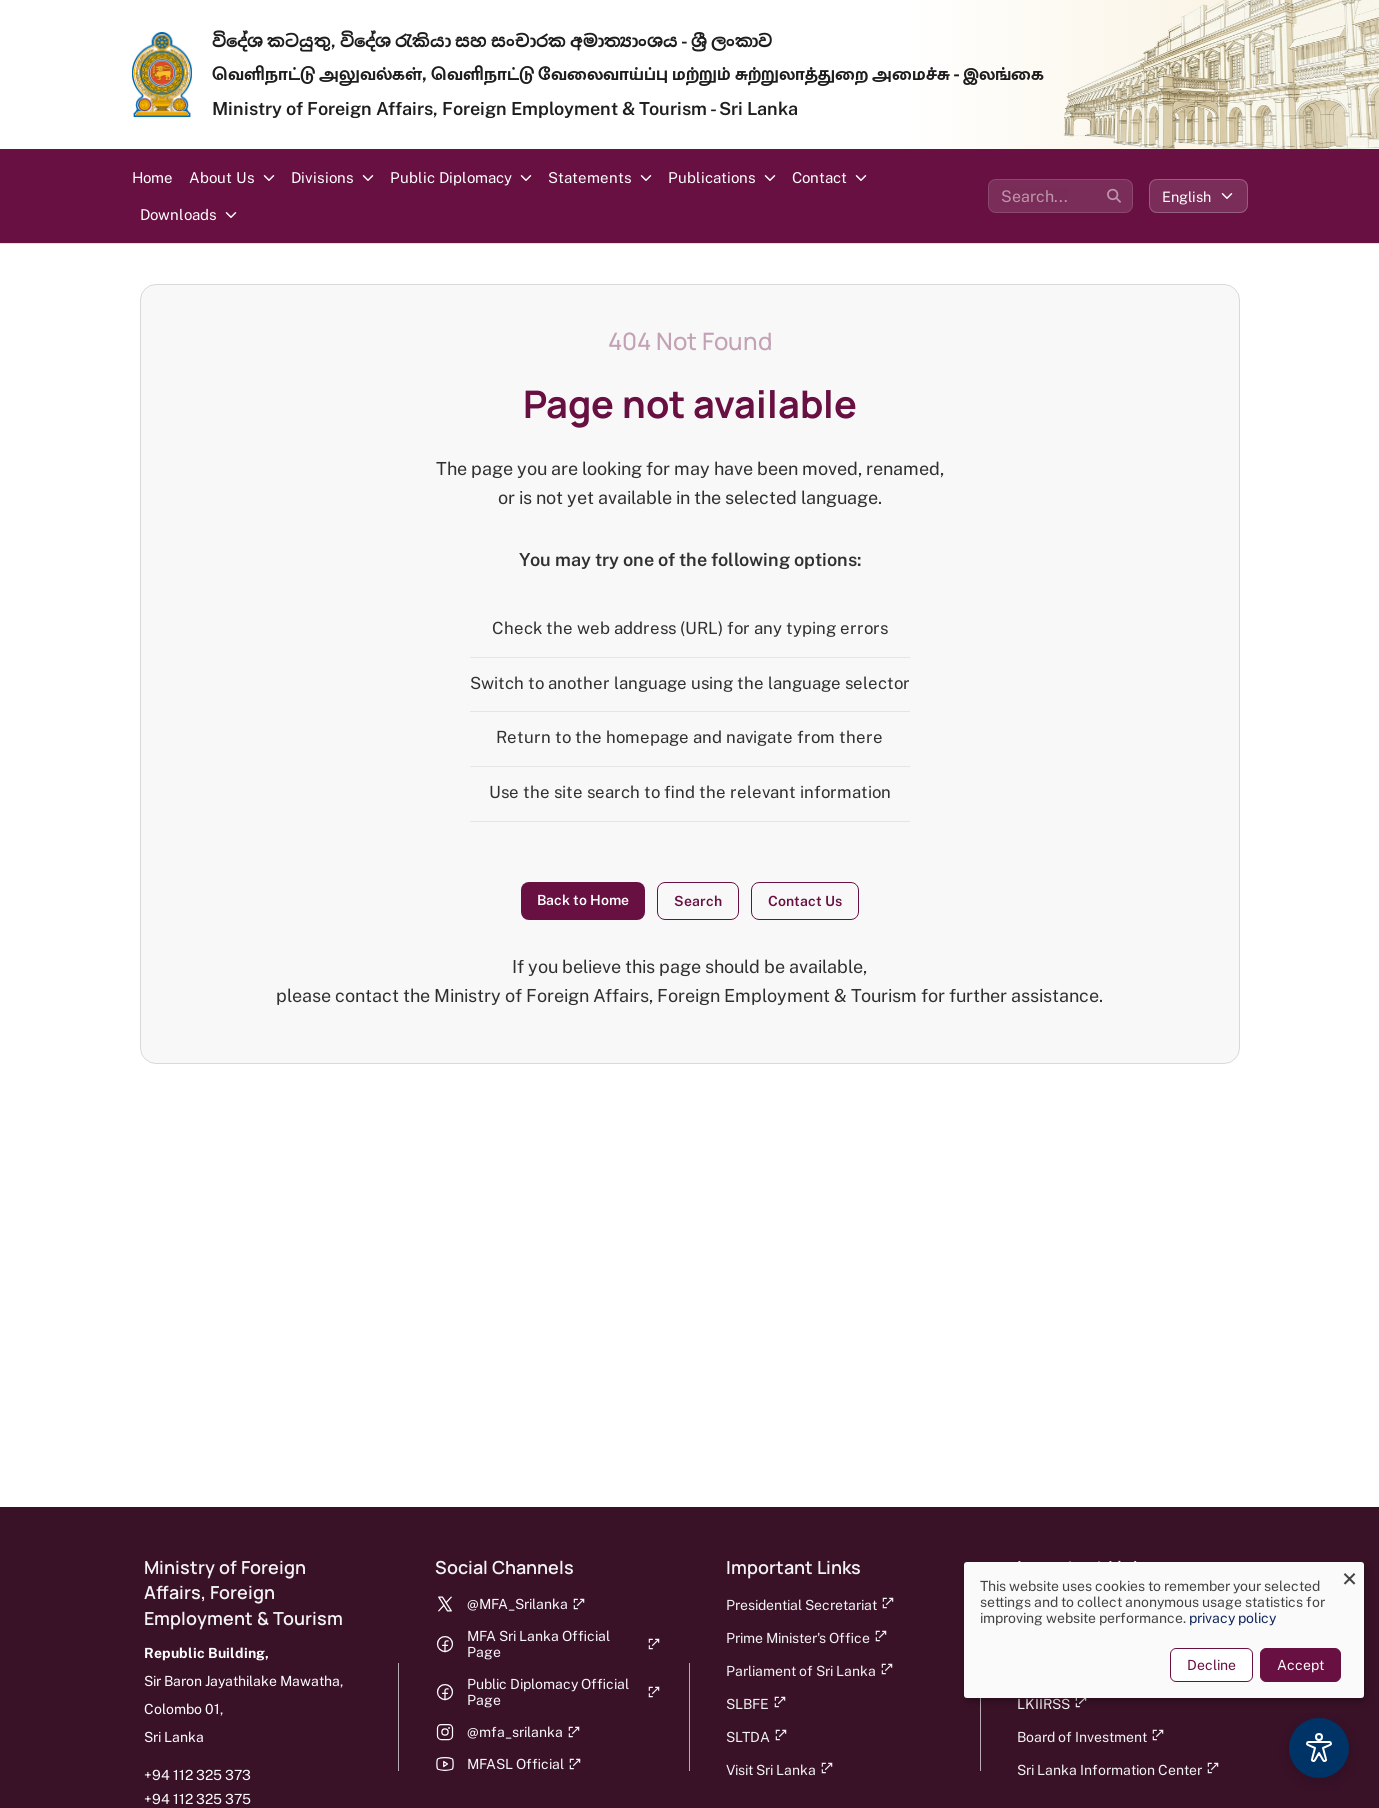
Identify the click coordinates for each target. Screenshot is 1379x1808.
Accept (1295, 1665)
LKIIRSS (1052, 1703)
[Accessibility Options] (1319, 1748)
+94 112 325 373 (197, 1775)
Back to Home (583, 900)
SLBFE (756, 1703)
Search (698, 901)
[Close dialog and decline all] (1344, 1574)
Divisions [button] (322, 177)
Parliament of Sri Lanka (810, 1670)
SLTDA (757, 1736)
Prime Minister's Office (807, 1637)
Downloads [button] (178, 214)
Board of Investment (1091, 1736)
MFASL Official (524, 1764)
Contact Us (805, 901)
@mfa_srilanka (524, 1732)
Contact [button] (819, 177)
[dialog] (1159, 1630)
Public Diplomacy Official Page (564, 1692)
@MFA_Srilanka (526, 1604)
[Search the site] (1060, 196)
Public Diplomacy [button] (451, 177)
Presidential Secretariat (810, 1604)
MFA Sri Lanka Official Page (564, 1644)
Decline (1206, 1665)
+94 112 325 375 (197, 1799)
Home (152, 177)
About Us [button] (222, 177)
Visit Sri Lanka (780, 1769)
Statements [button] (590, 177)
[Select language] (1198, 196)
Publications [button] (712, 177)
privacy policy (1227, 1618)
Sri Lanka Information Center (1118, 1769)
